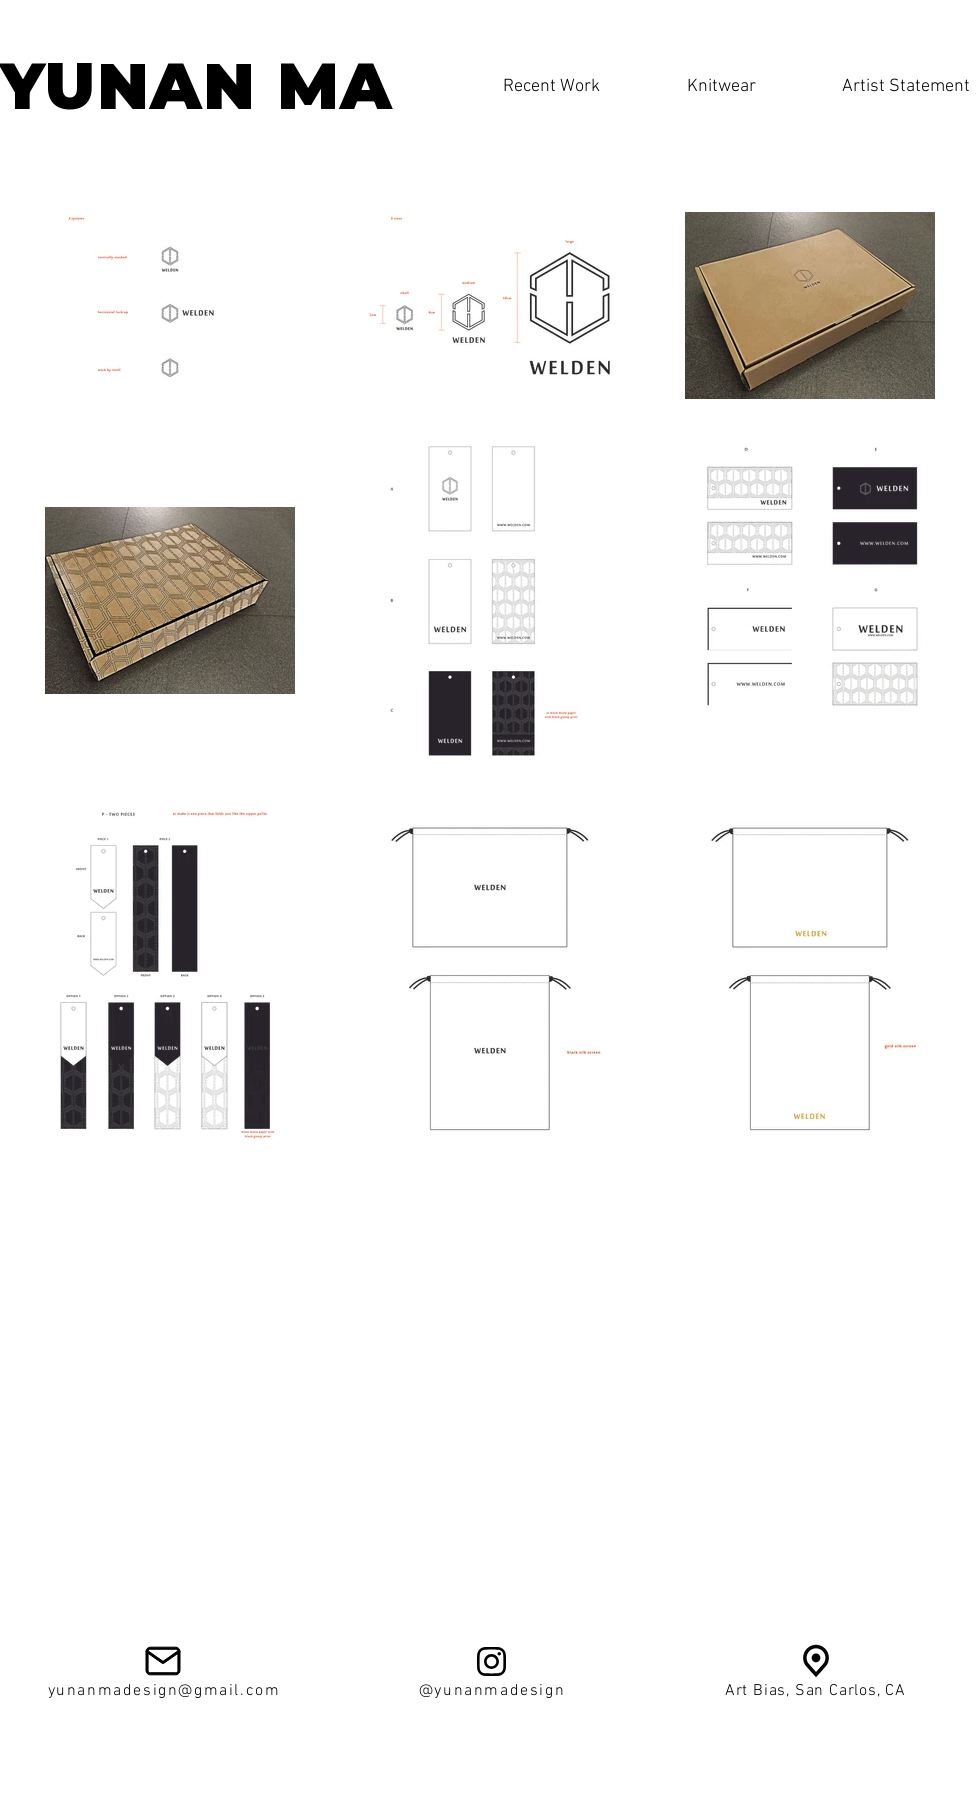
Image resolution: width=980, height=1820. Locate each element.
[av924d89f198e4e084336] (816, 1661)
